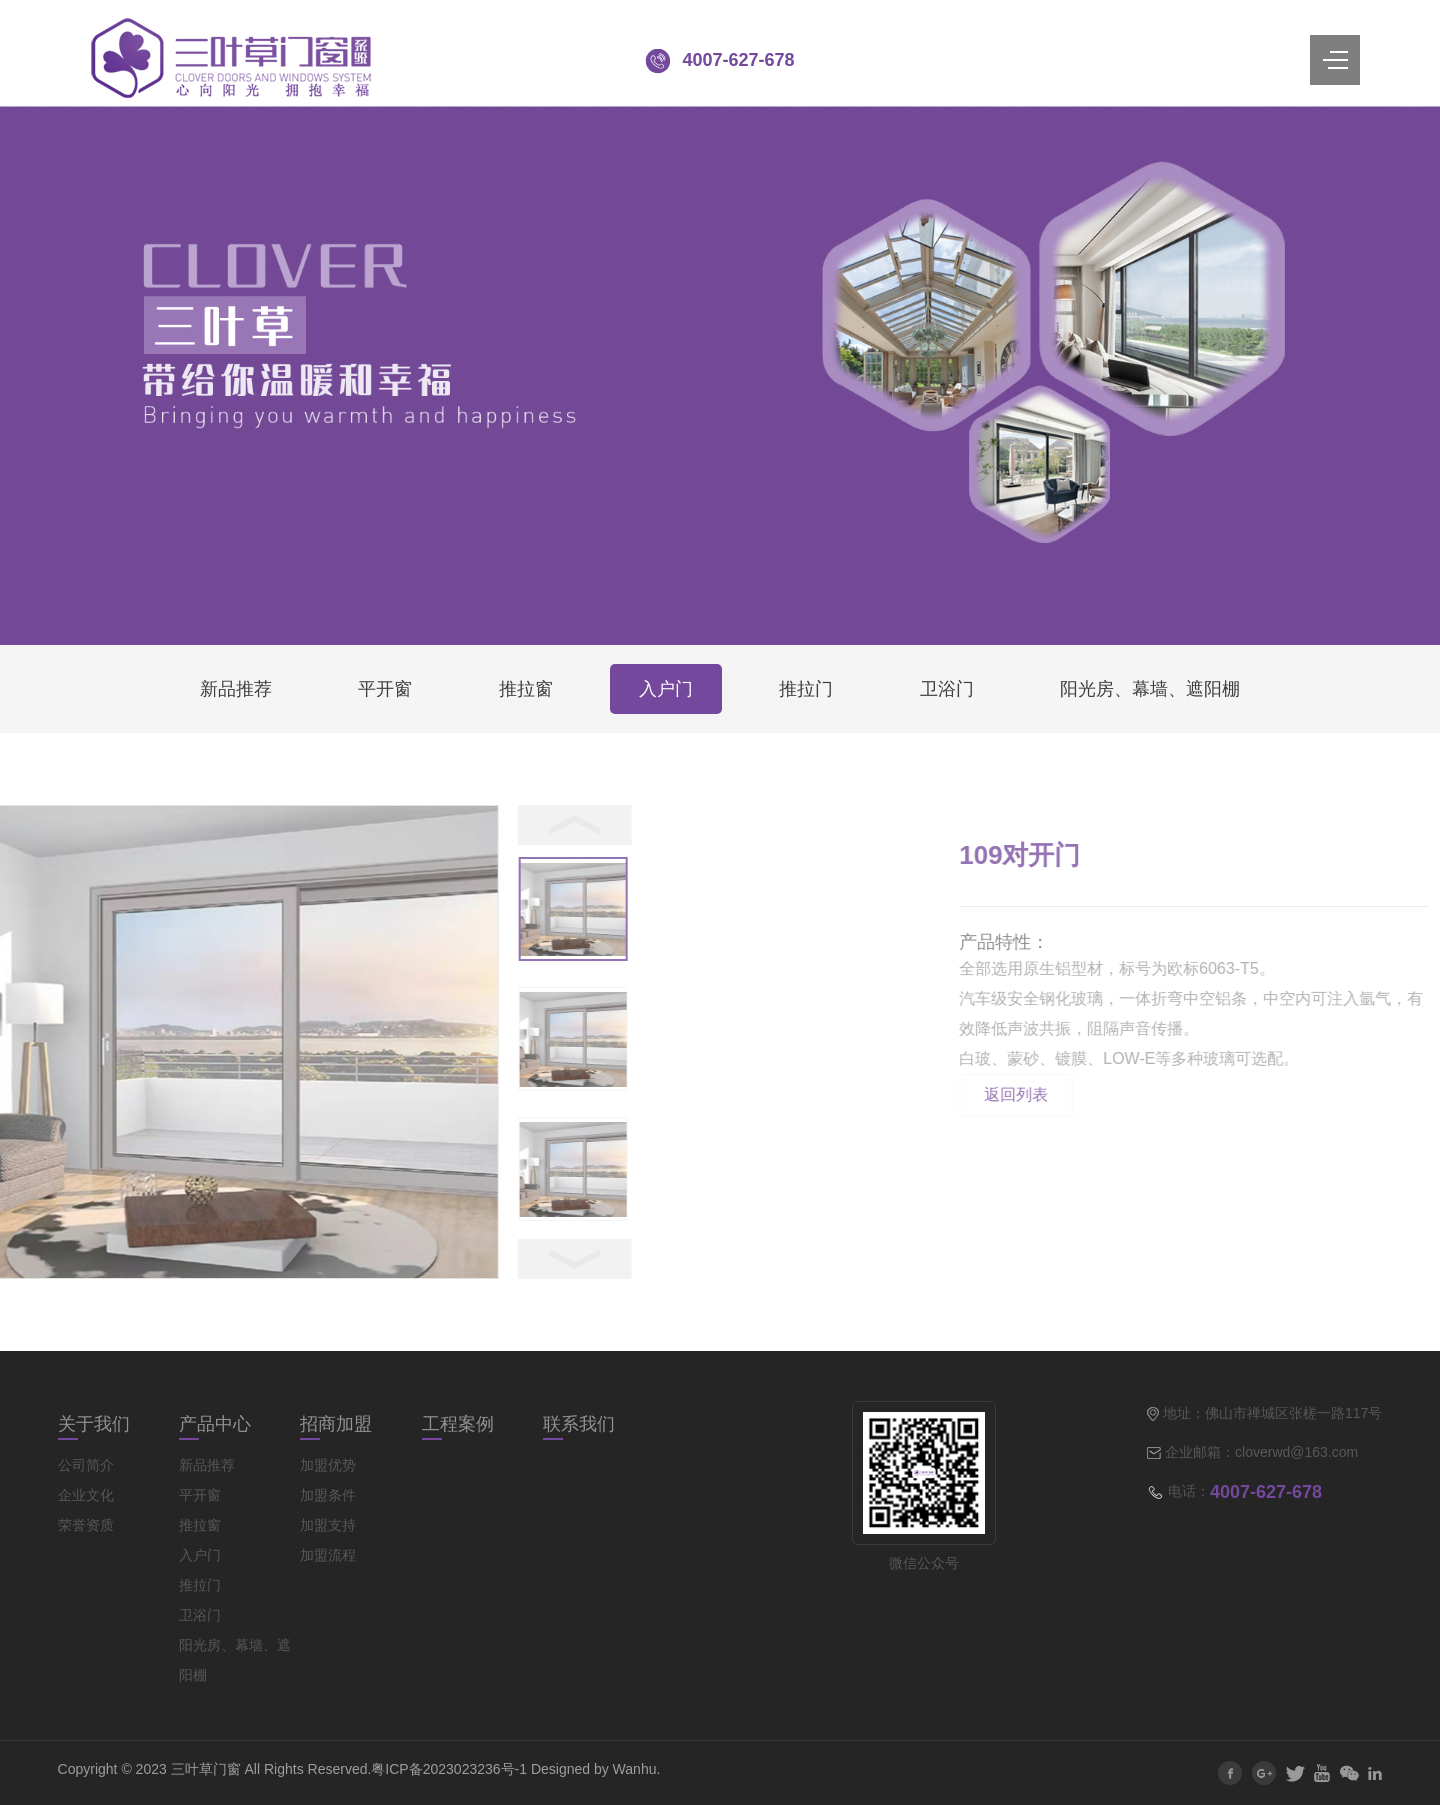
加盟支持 (328, 1525)
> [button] (260, 1259)
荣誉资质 (86, 1525)
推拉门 (806, 689)
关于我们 (94, 1424)
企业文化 (86, 1495)
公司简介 (86, 1465)
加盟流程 (328, 1555)
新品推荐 (236, 689)
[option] (260, 912)
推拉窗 (526, 689)
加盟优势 (328, 1465)
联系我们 (579, 1424)
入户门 (666, 689)
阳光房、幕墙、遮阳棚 (1150, 689)
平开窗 (385, 689)
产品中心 (215, 1424)
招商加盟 (336, 1424)
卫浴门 (947, 689)
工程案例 (458, 1424)
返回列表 (1238, 1094)
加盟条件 (328, 1495)
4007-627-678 (738, 60)
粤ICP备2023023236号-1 (449, 1769)
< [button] (260, 825)
